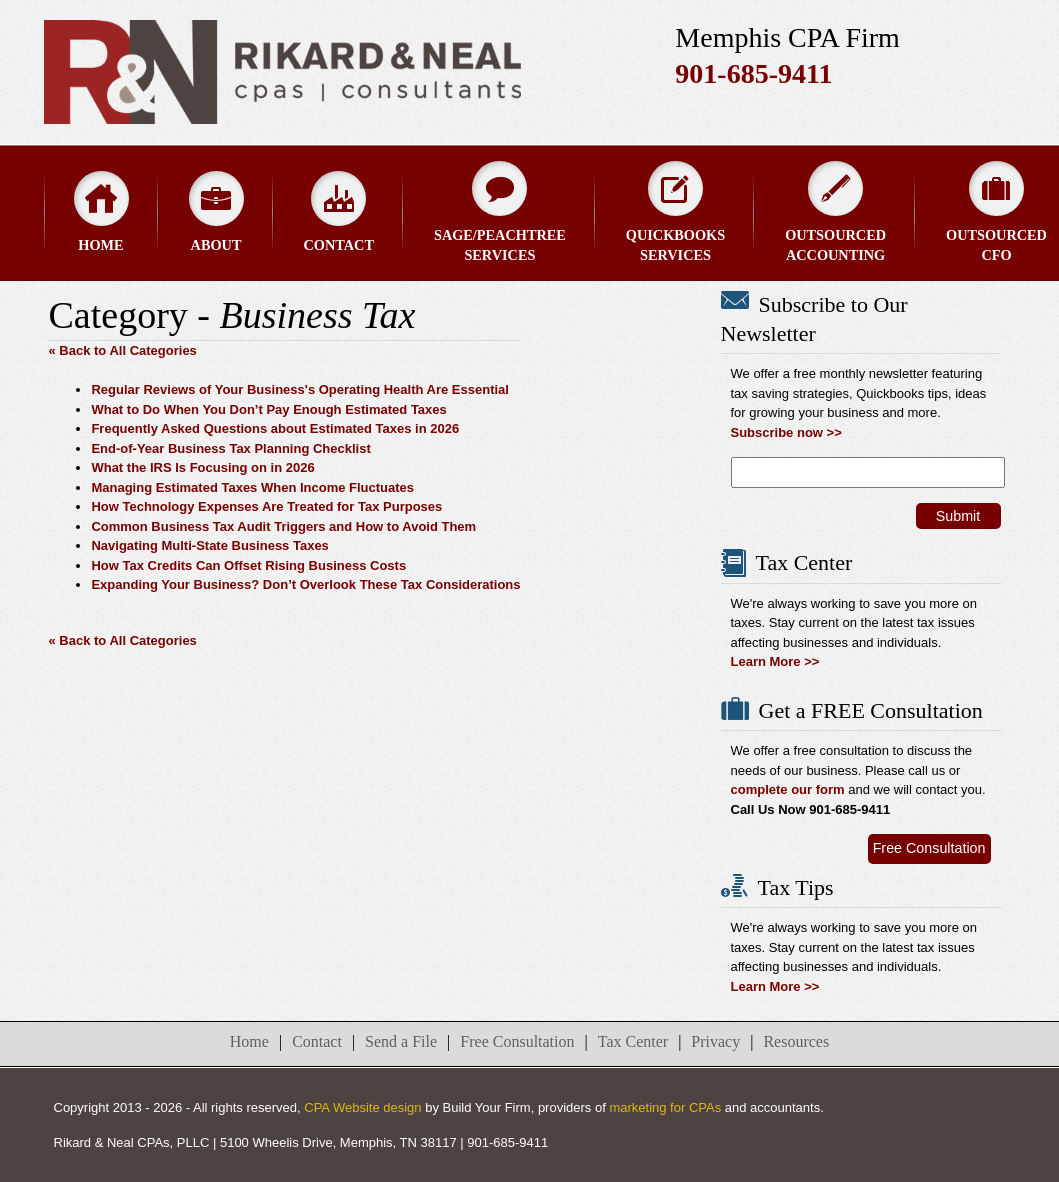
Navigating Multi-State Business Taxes (209, 545)
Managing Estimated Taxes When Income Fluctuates (252, 487)
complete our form (788, 789)
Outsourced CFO (996, 212)
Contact (339, 212)
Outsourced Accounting (835, 212)
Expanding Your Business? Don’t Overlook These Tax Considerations (305, 584)
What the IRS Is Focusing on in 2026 (202, 467)
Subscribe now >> (786, 432)
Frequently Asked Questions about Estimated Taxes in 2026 (275, 428)
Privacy (715, 1041)
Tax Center (633, 1041)
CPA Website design (362, 1107)
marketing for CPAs (665, 1107)
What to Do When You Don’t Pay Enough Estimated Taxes (268, 409)
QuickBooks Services (675, 212)
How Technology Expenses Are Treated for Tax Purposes (266, 506)
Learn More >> (775, 661)
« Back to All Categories (123, 350)
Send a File (401, 1041)
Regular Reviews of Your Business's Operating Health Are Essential (300, 389)
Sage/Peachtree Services (500, 212)
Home (101, 212)
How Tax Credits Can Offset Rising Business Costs (248, 565)
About (216, 212)
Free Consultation (929, 848)
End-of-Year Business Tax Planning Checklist (230, 448)
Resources (796, 1041)
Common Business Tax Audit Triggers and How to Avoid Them (283, 526)
